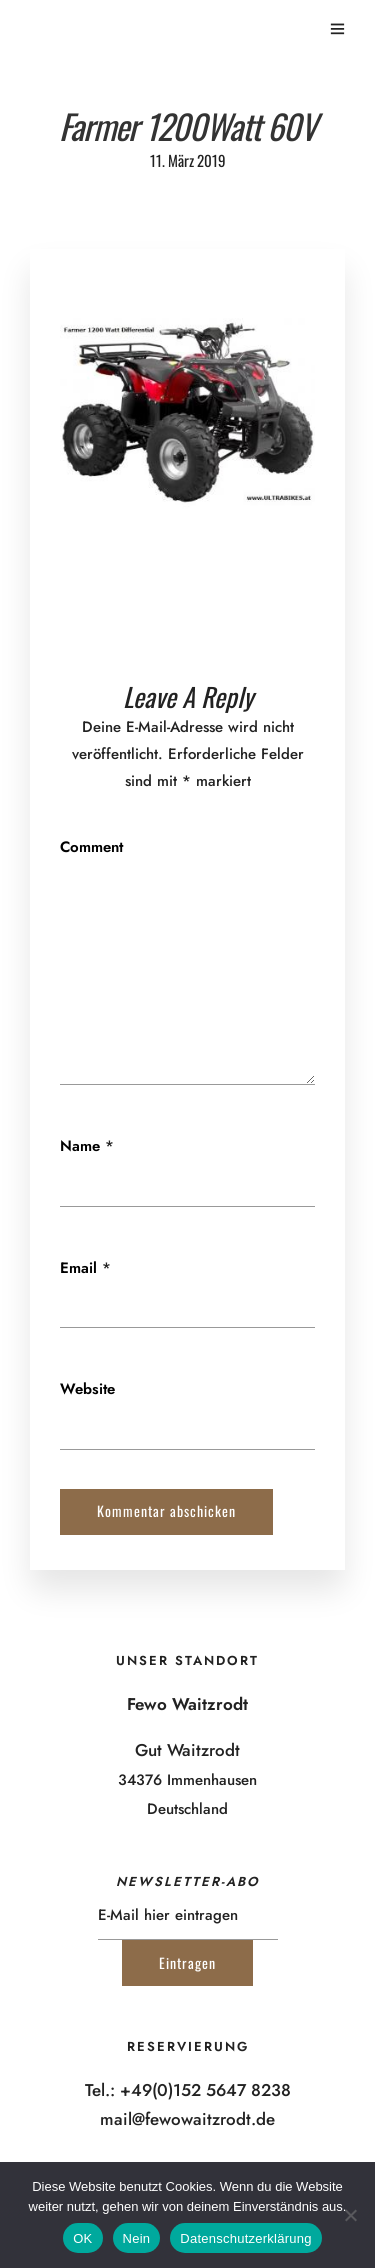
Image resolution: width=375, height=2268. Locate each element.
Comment (91, 847)
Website (87, 1389)
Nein (137, 2238)
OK (82, 2238)
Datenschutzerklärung (245, 2238)
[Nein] (350, 2215)
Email (78, 1268)
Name (80, 1146)
